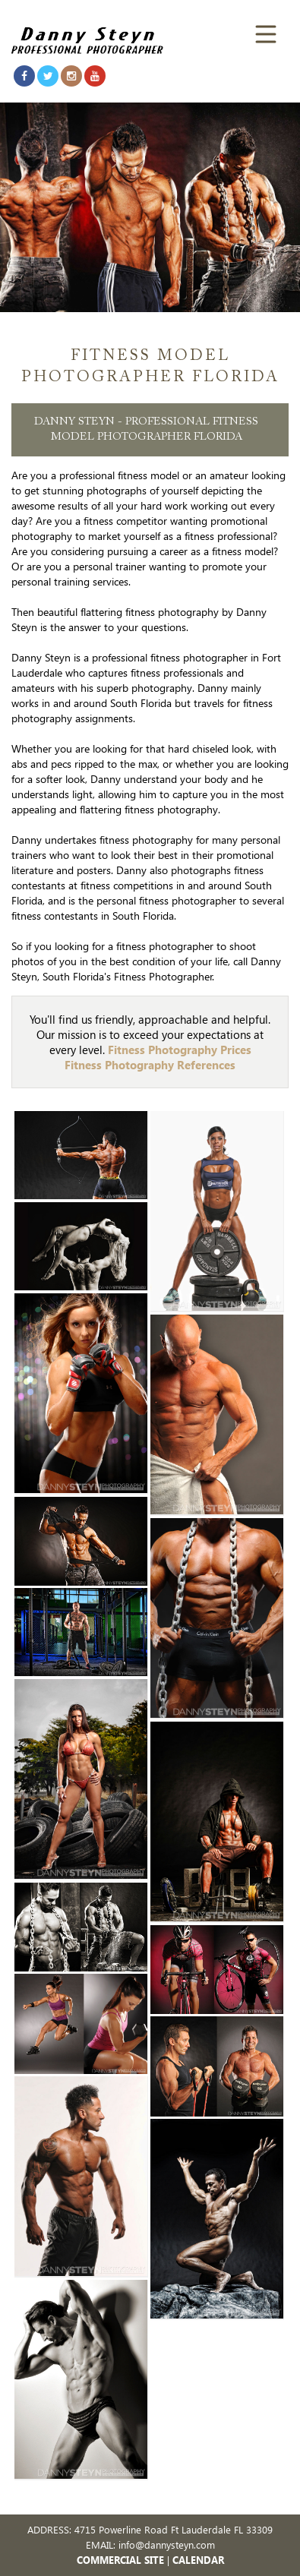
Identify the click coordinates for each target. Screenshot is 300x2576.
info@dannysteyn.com (166, 2544)
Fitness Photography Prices (179, 1049)
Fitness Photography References (150, 1064)
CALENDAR (198, 2559)
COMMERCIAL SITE (120, 2559)
